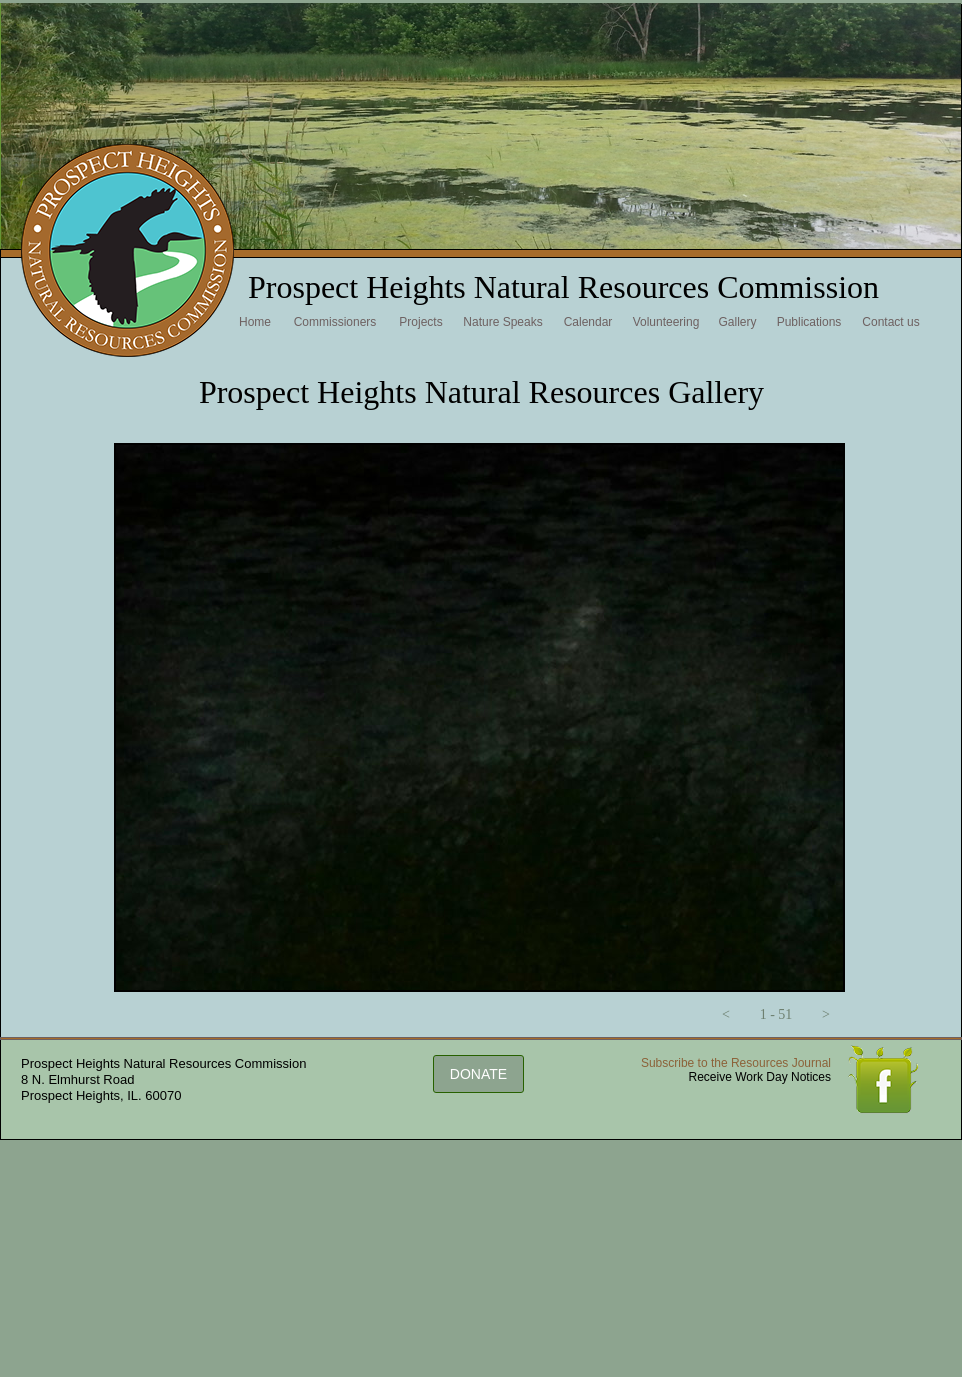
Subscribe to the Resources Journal (736, 1063)
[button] (726, 1015)
